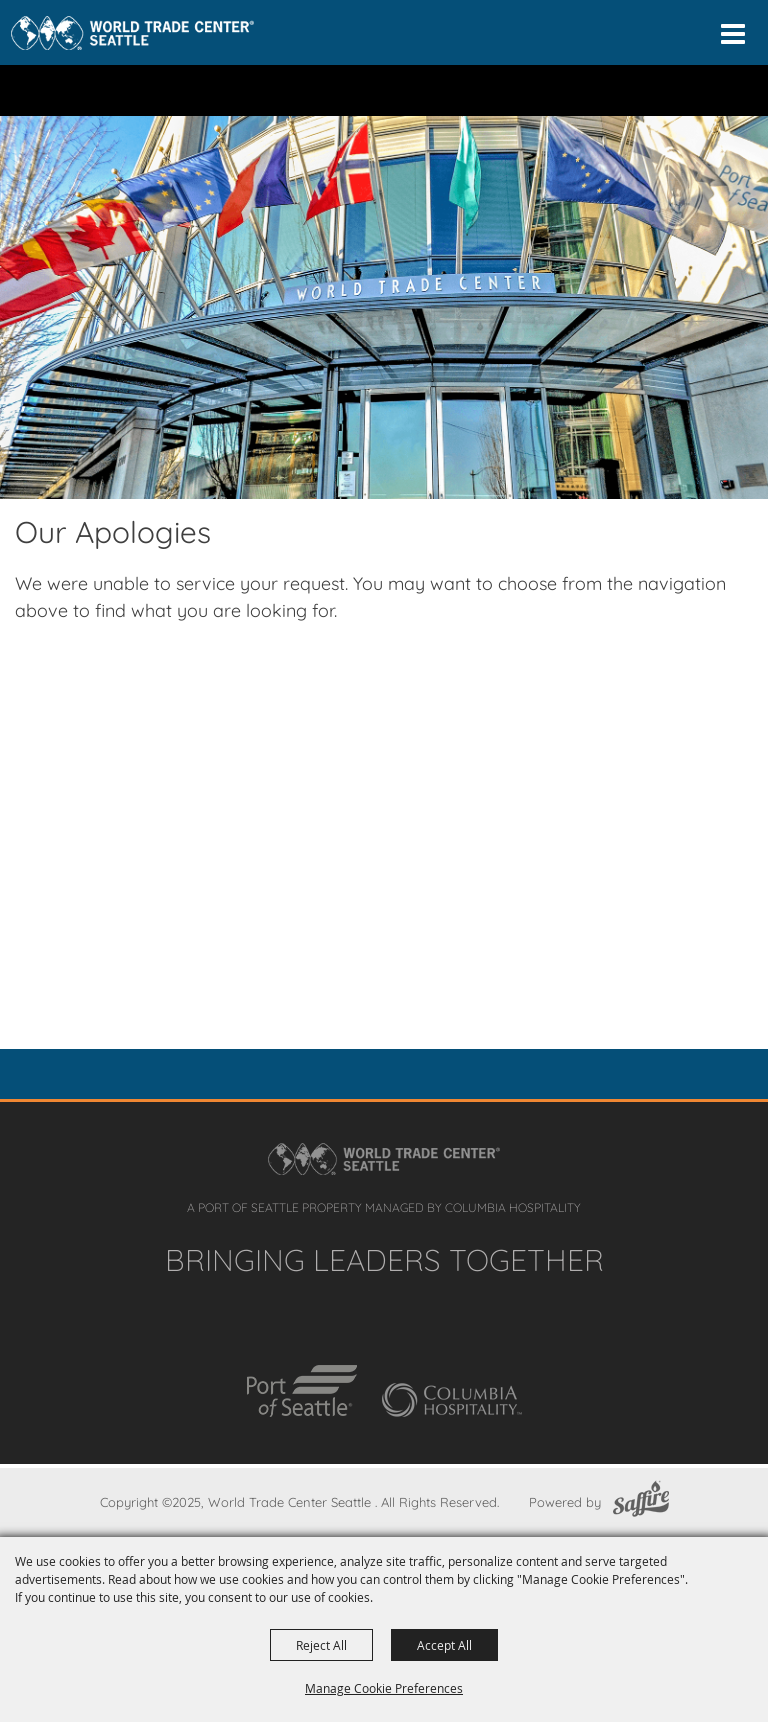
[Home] (132, 33)
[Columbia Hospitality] (452, 1400)
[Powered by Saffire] (641, 1502)
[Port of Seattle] (302, 1391)
